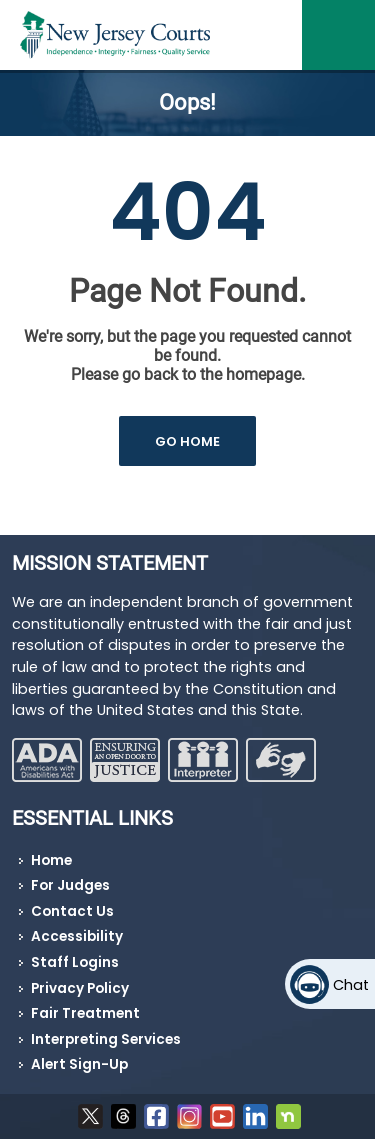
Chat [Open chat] (351, 985)
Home (51, 860)
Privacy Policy (80, 988)
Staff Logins (75, 962)
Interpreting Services (106, 1039)
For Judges (70, 885)
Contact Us (72, 911)
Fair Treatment (85, 1013)
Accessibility (77, 936)
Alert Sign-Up (79, 1064)
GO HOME (187, 441)
